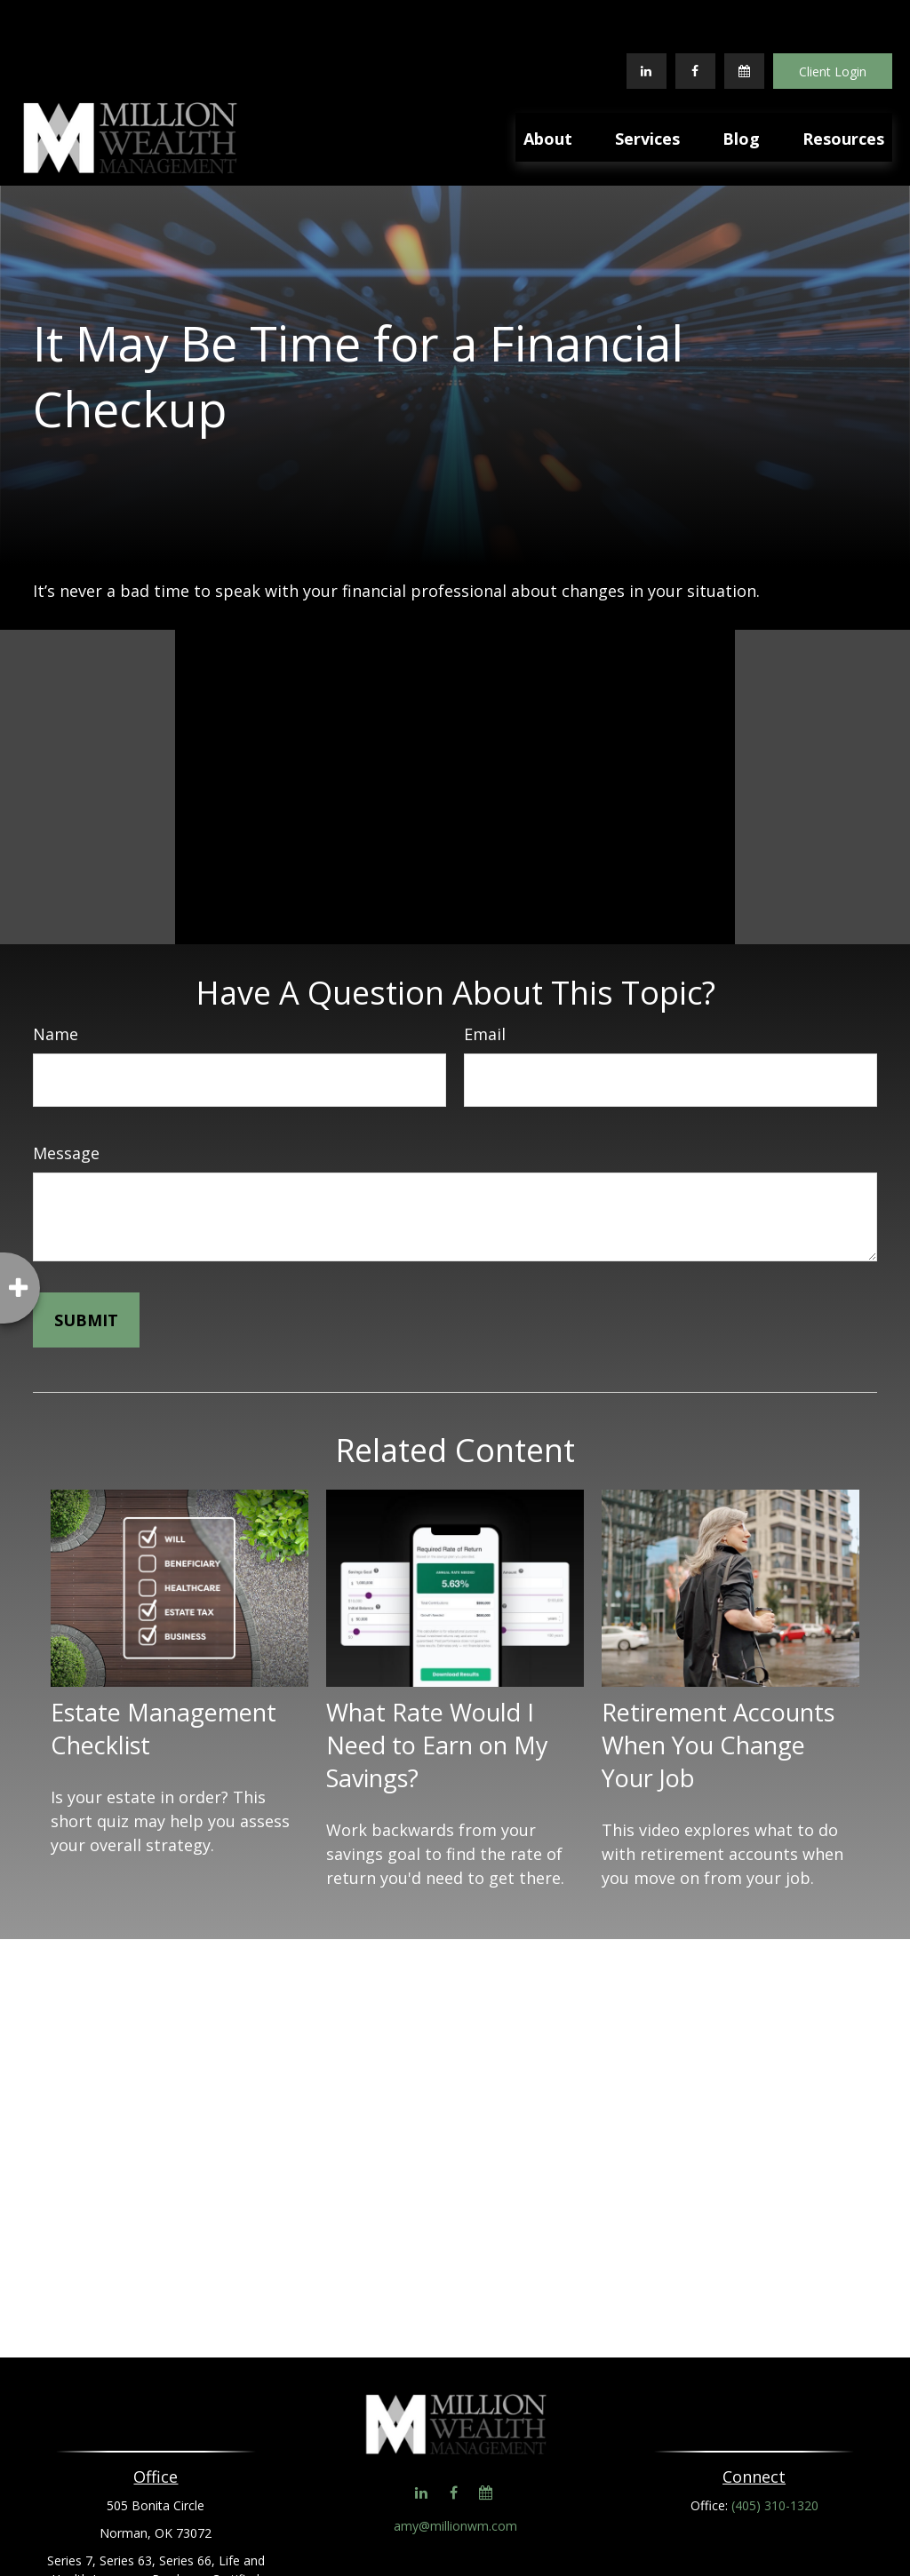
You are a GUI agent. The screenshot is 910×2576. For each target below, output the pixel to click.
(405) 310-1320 (774, 2452)
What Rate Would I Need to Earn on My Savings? (437, 1691)
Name (55, 980)
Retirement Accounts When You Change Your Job (718, 1691)
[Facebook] (695, 18)
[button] (547, 83)
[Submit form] (86, 1266)
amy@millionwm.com (455, 2472)
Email (485, 980)
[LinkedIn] (647, 18)
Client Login (832, 18)
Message (66, 1099)
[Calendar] (744, 18)
